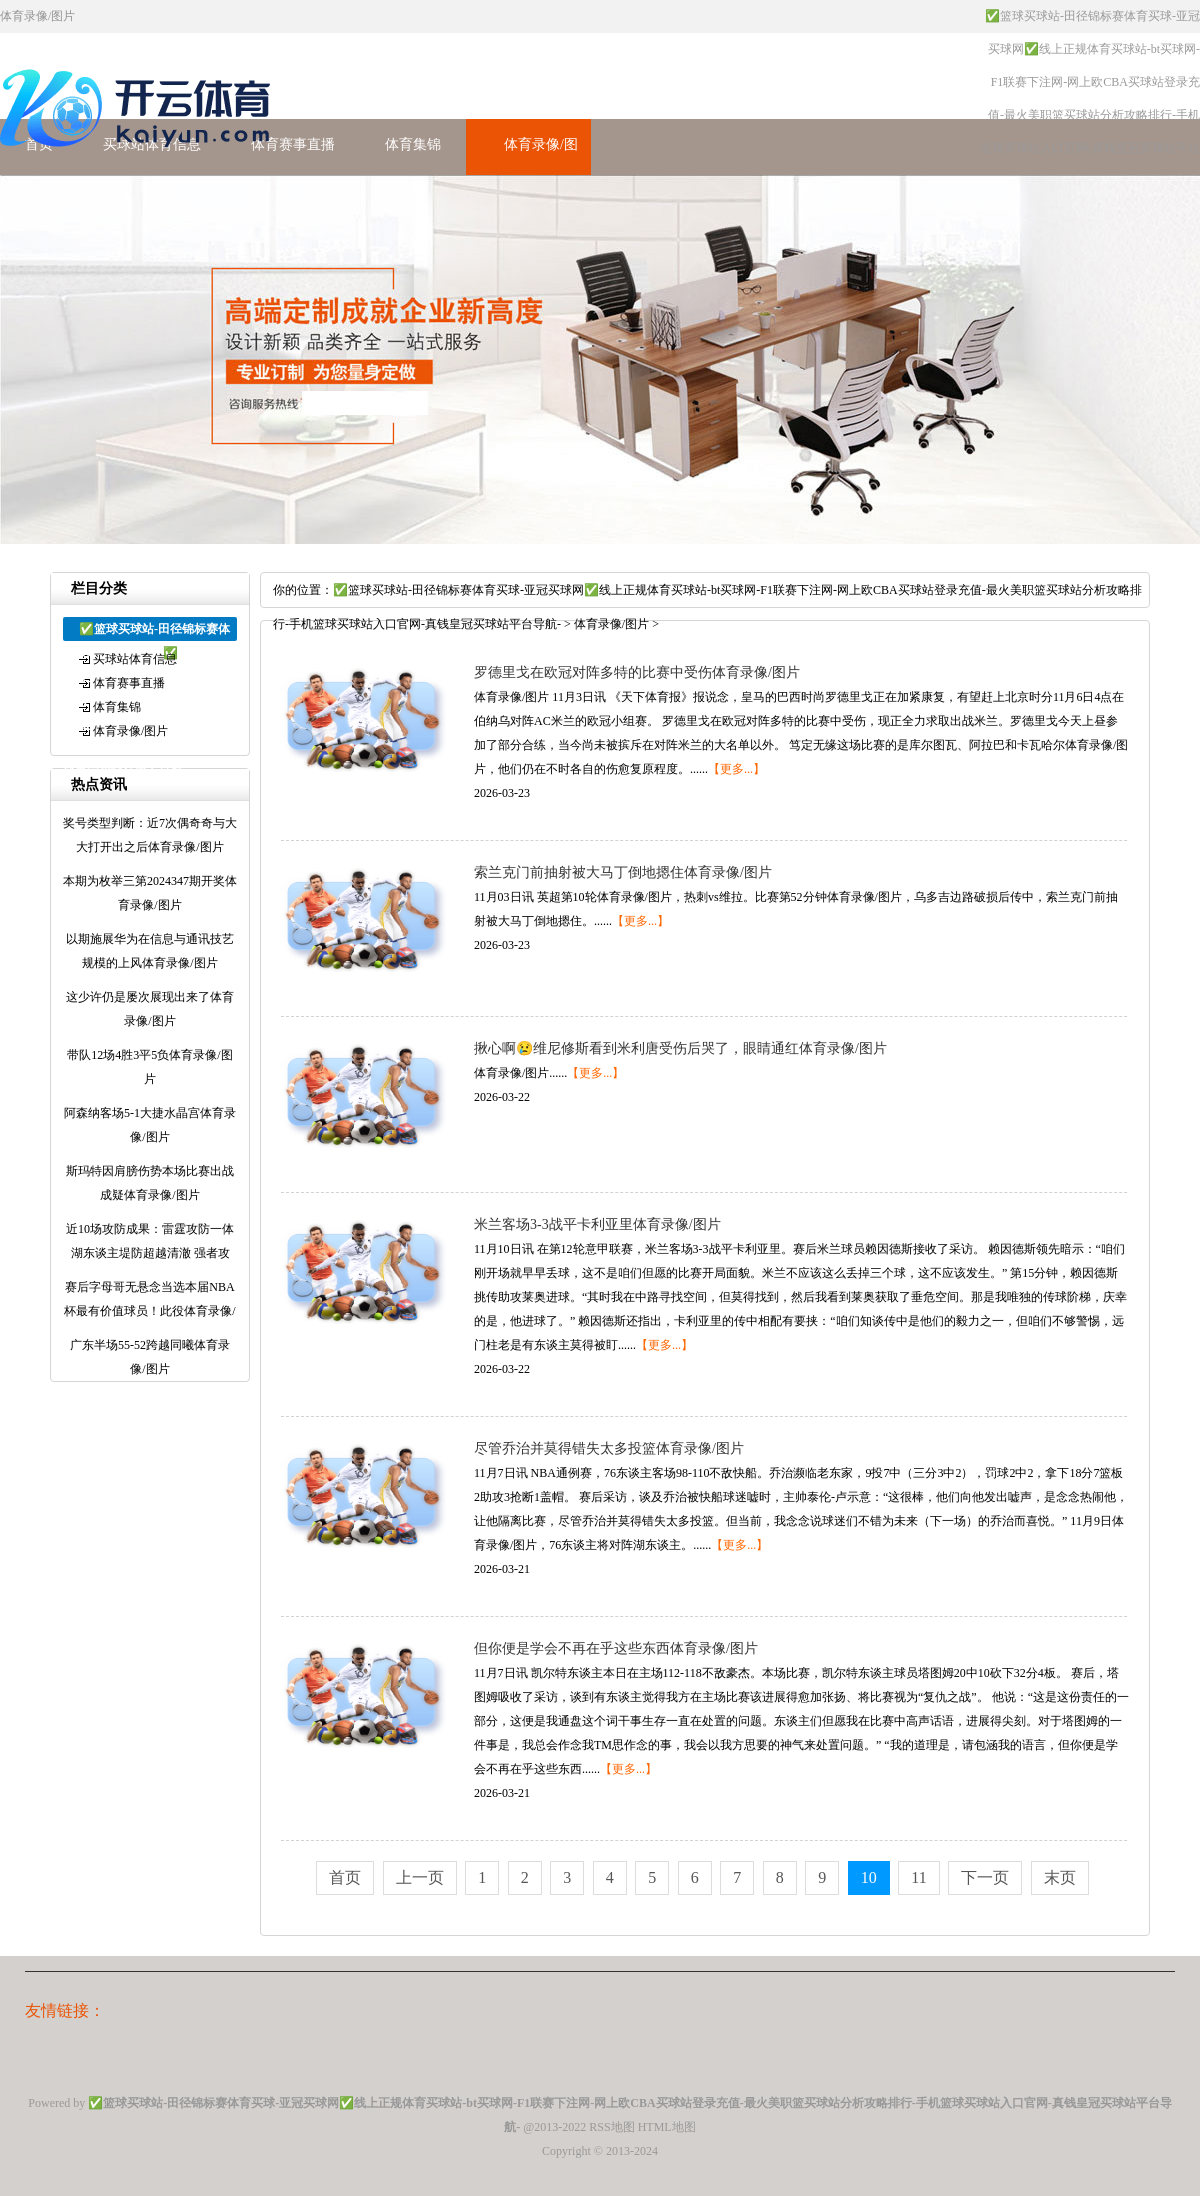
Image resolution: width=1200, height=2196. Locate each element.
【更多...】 (736, 769)
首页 (345, 1877)
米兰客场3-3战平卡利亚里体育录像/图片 (597, 1224)
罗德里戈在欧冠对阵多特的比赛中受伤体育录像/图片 (637, 672)
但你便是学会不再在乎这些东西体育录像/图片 (616, 1648)
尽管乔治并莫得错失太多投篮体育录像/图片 (609, 1448)
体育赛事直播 (293, 144)
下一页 (985, 1877)
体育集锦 (413, 144)
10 (869, 1877)
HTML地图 (667, 2127)
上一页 (420, 1877)
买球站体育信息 (135, 659)
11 (918, 1877)
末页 (1060, 1877)
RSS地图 (611, 2127)
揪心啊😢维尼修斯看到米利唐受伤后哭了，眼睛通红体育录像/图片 (680, 1048)
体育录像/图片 (130, 731)
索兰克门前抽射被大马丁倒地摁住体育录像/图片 (623, 872)
